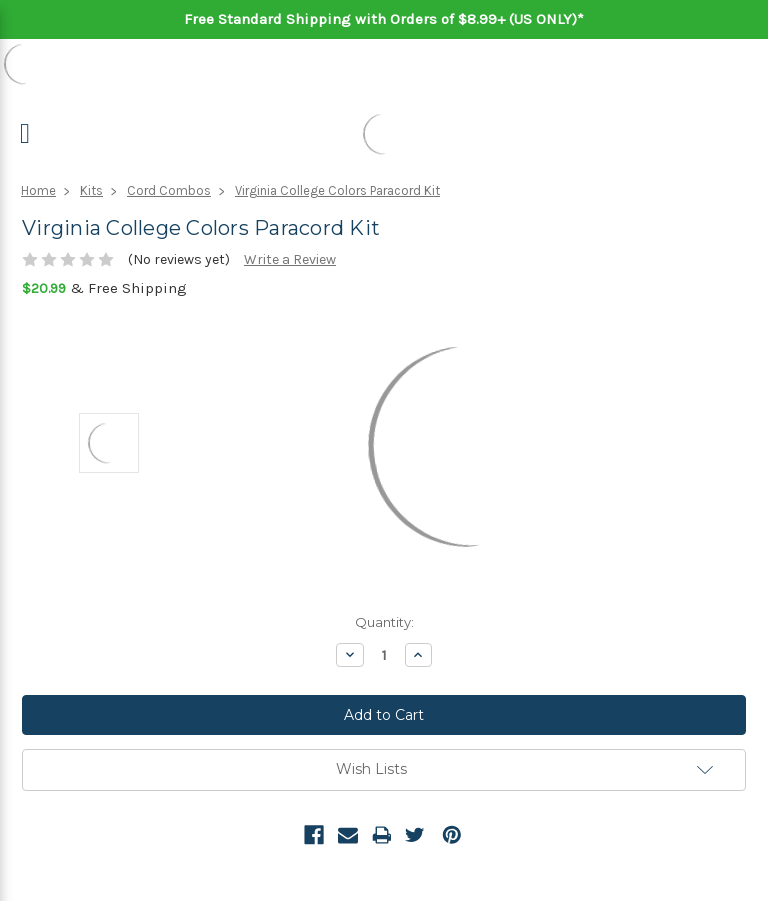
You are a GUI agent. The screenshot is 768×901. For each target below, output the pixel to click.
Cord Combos (169, 190)
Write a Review (290, 259)
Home (38, 190)
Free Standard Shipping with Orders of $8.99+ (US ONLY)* (384, 19)
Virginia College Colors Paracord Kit (337, 190)
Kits (91, 190)
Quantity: (384, 622)
